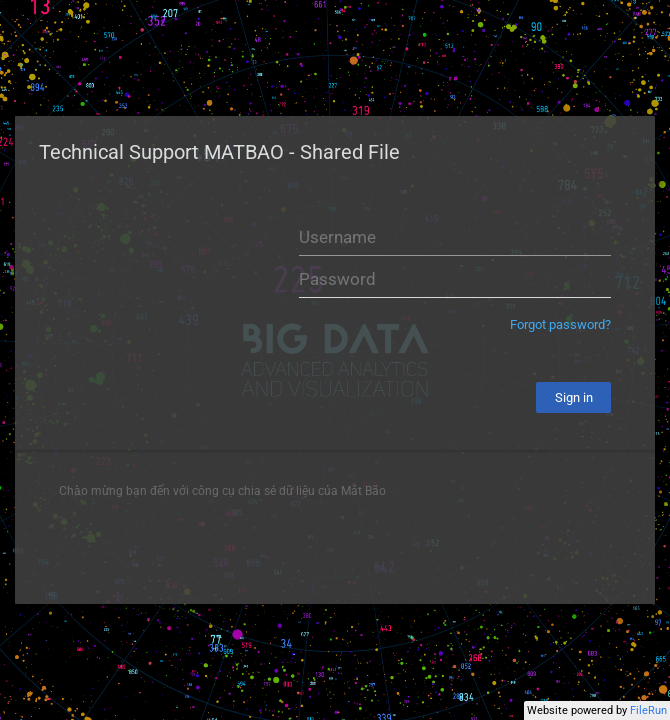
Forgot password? (560, 324)
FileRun (648, 710)
